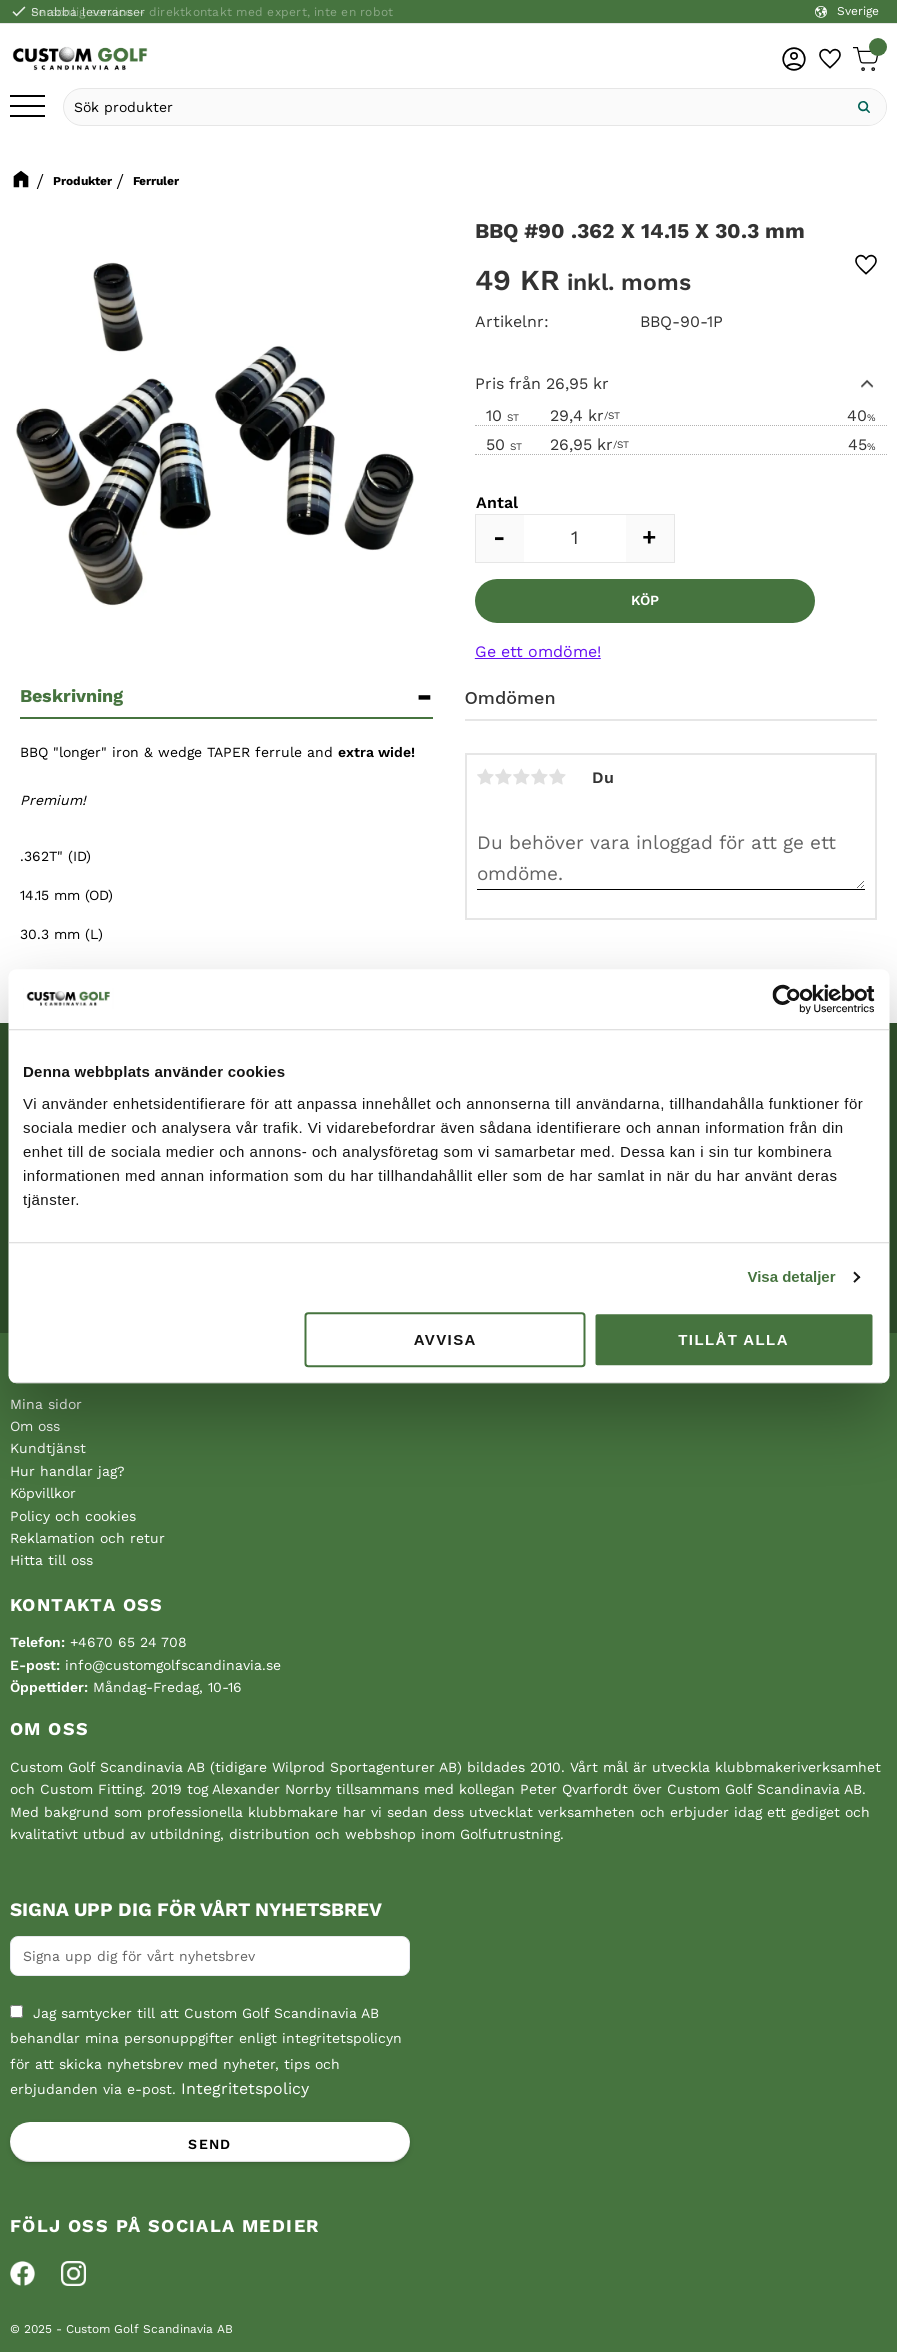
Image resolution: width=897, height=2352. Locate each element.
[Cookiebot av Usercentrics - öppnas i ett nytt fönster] (786, 999)
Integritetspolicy (245, 2088)
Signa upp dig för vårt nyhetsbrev (196, 1910)
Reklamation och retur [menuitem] (87, 1538)
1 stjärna (486, 777)
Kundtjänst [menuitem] (48, 1448)
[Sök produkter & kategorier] (453, 107)
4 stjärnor (540, 777)
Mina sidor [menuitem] (46, 1404)
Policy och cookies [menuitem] (73, 1516)
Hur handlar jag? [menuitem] (67, 1471)
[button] (27, 107)
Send (210, 2144)
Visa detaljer (791, 1276)
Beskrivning (71, 695)
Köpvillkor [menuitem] (43, 1493)
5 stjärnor (558, 777)
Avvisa (445, 1339)
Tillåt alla (733, 1339)
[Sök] (864, 107)
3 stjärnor (522, 777)
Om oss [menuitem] (35, 1426)
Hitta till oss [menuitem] (51, 1560)
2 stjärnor (504, 777)
